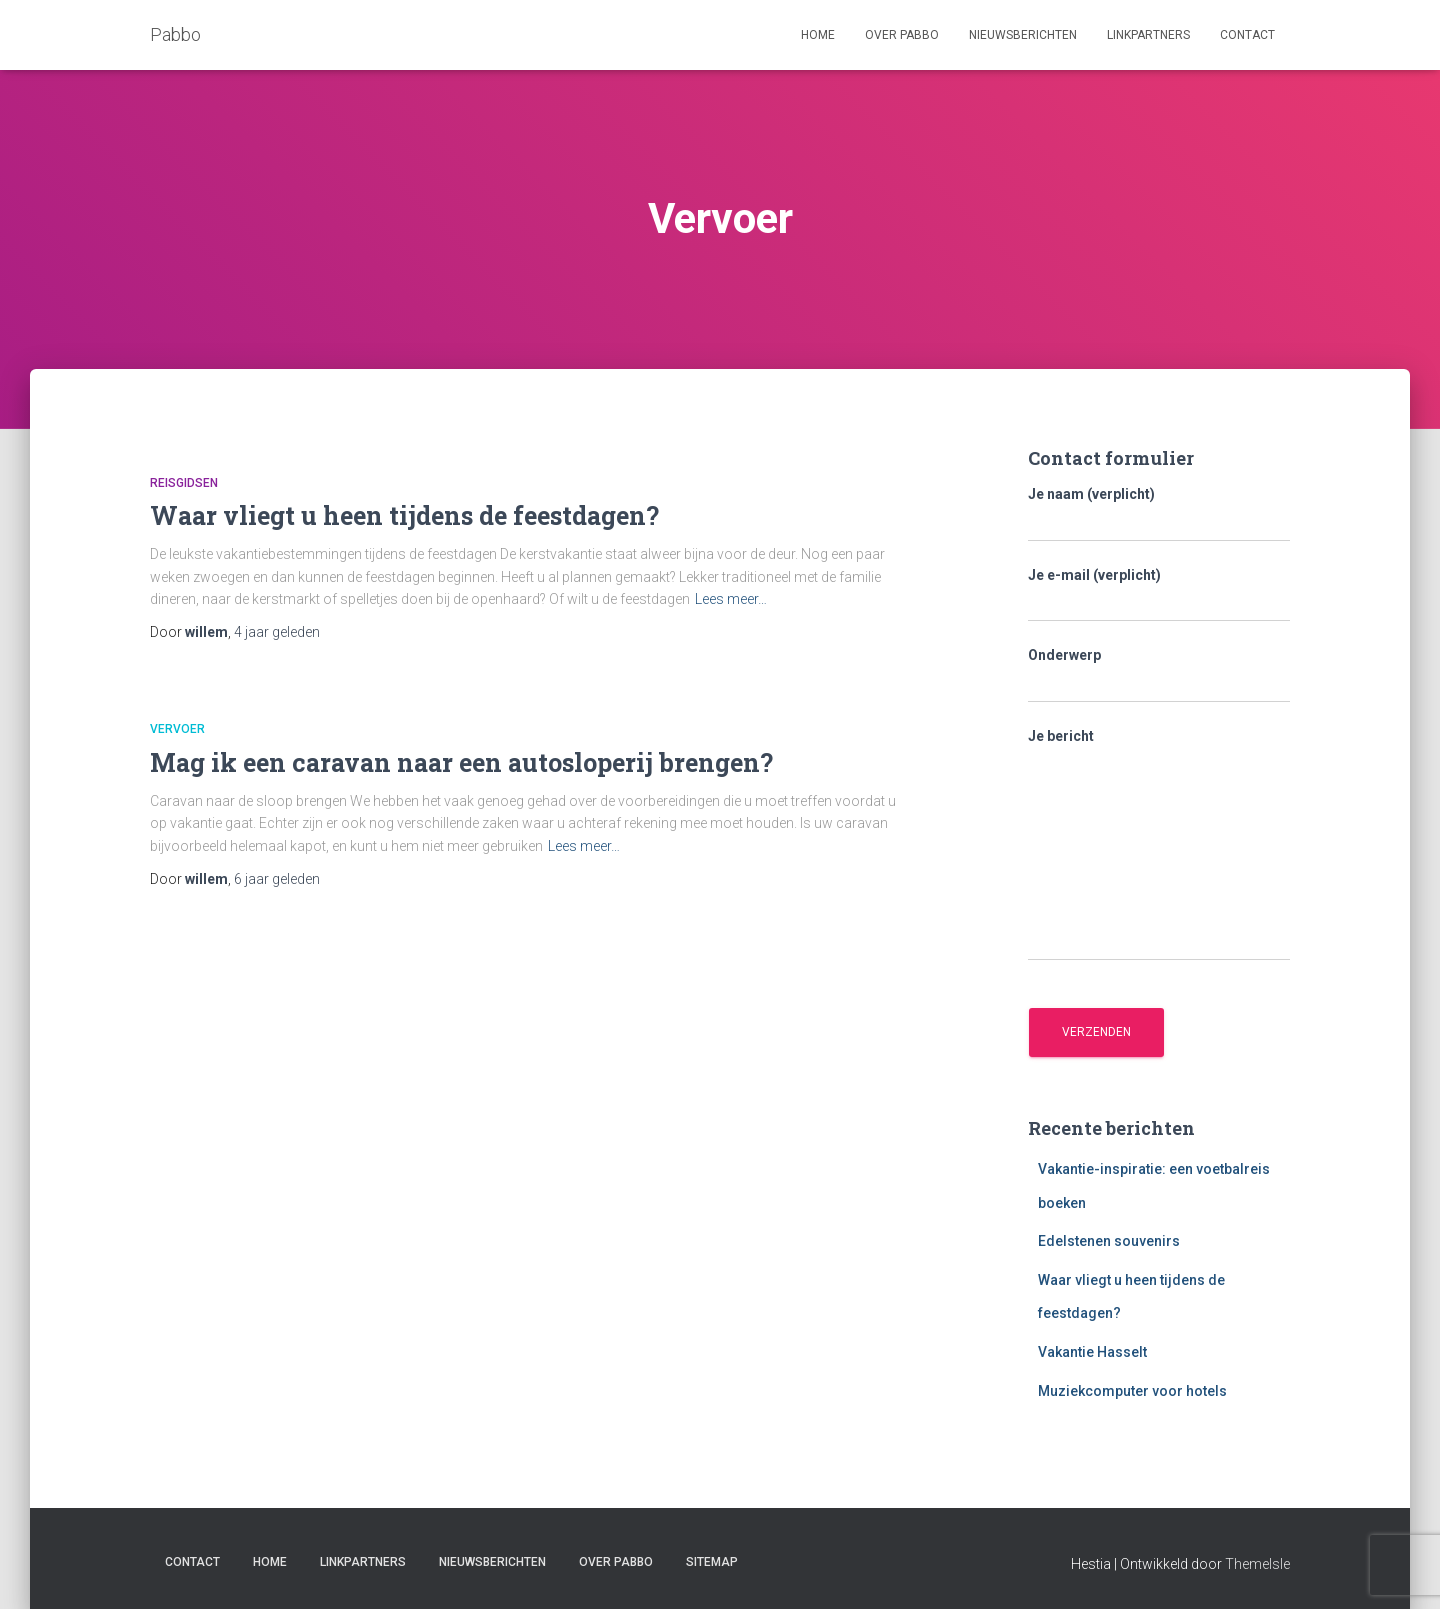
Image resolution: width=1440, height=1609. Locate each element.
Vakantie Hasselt (1092, 1352)
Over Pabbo (902, 35)
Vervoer (177, 729)
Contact (1247, 35)
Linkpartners (1148, 35)
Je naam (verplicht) (1159, 514)
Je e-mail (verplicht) (1159, 595)
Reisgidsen (184, 483)
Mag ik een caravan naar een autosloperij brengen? (461, 762)
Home (818, 35)
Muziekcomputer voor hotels (1132, 1391)
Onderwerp (1159, 675)
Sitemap (712, 1562)
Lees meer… (731, 599)
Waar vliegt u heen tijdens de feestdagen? (404, 515)
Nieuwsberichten (1023, 35)
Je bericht (1159, 844)
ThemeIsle (1257, 1564)
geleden (277, 632)
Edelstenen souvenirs (1109, 1241)
